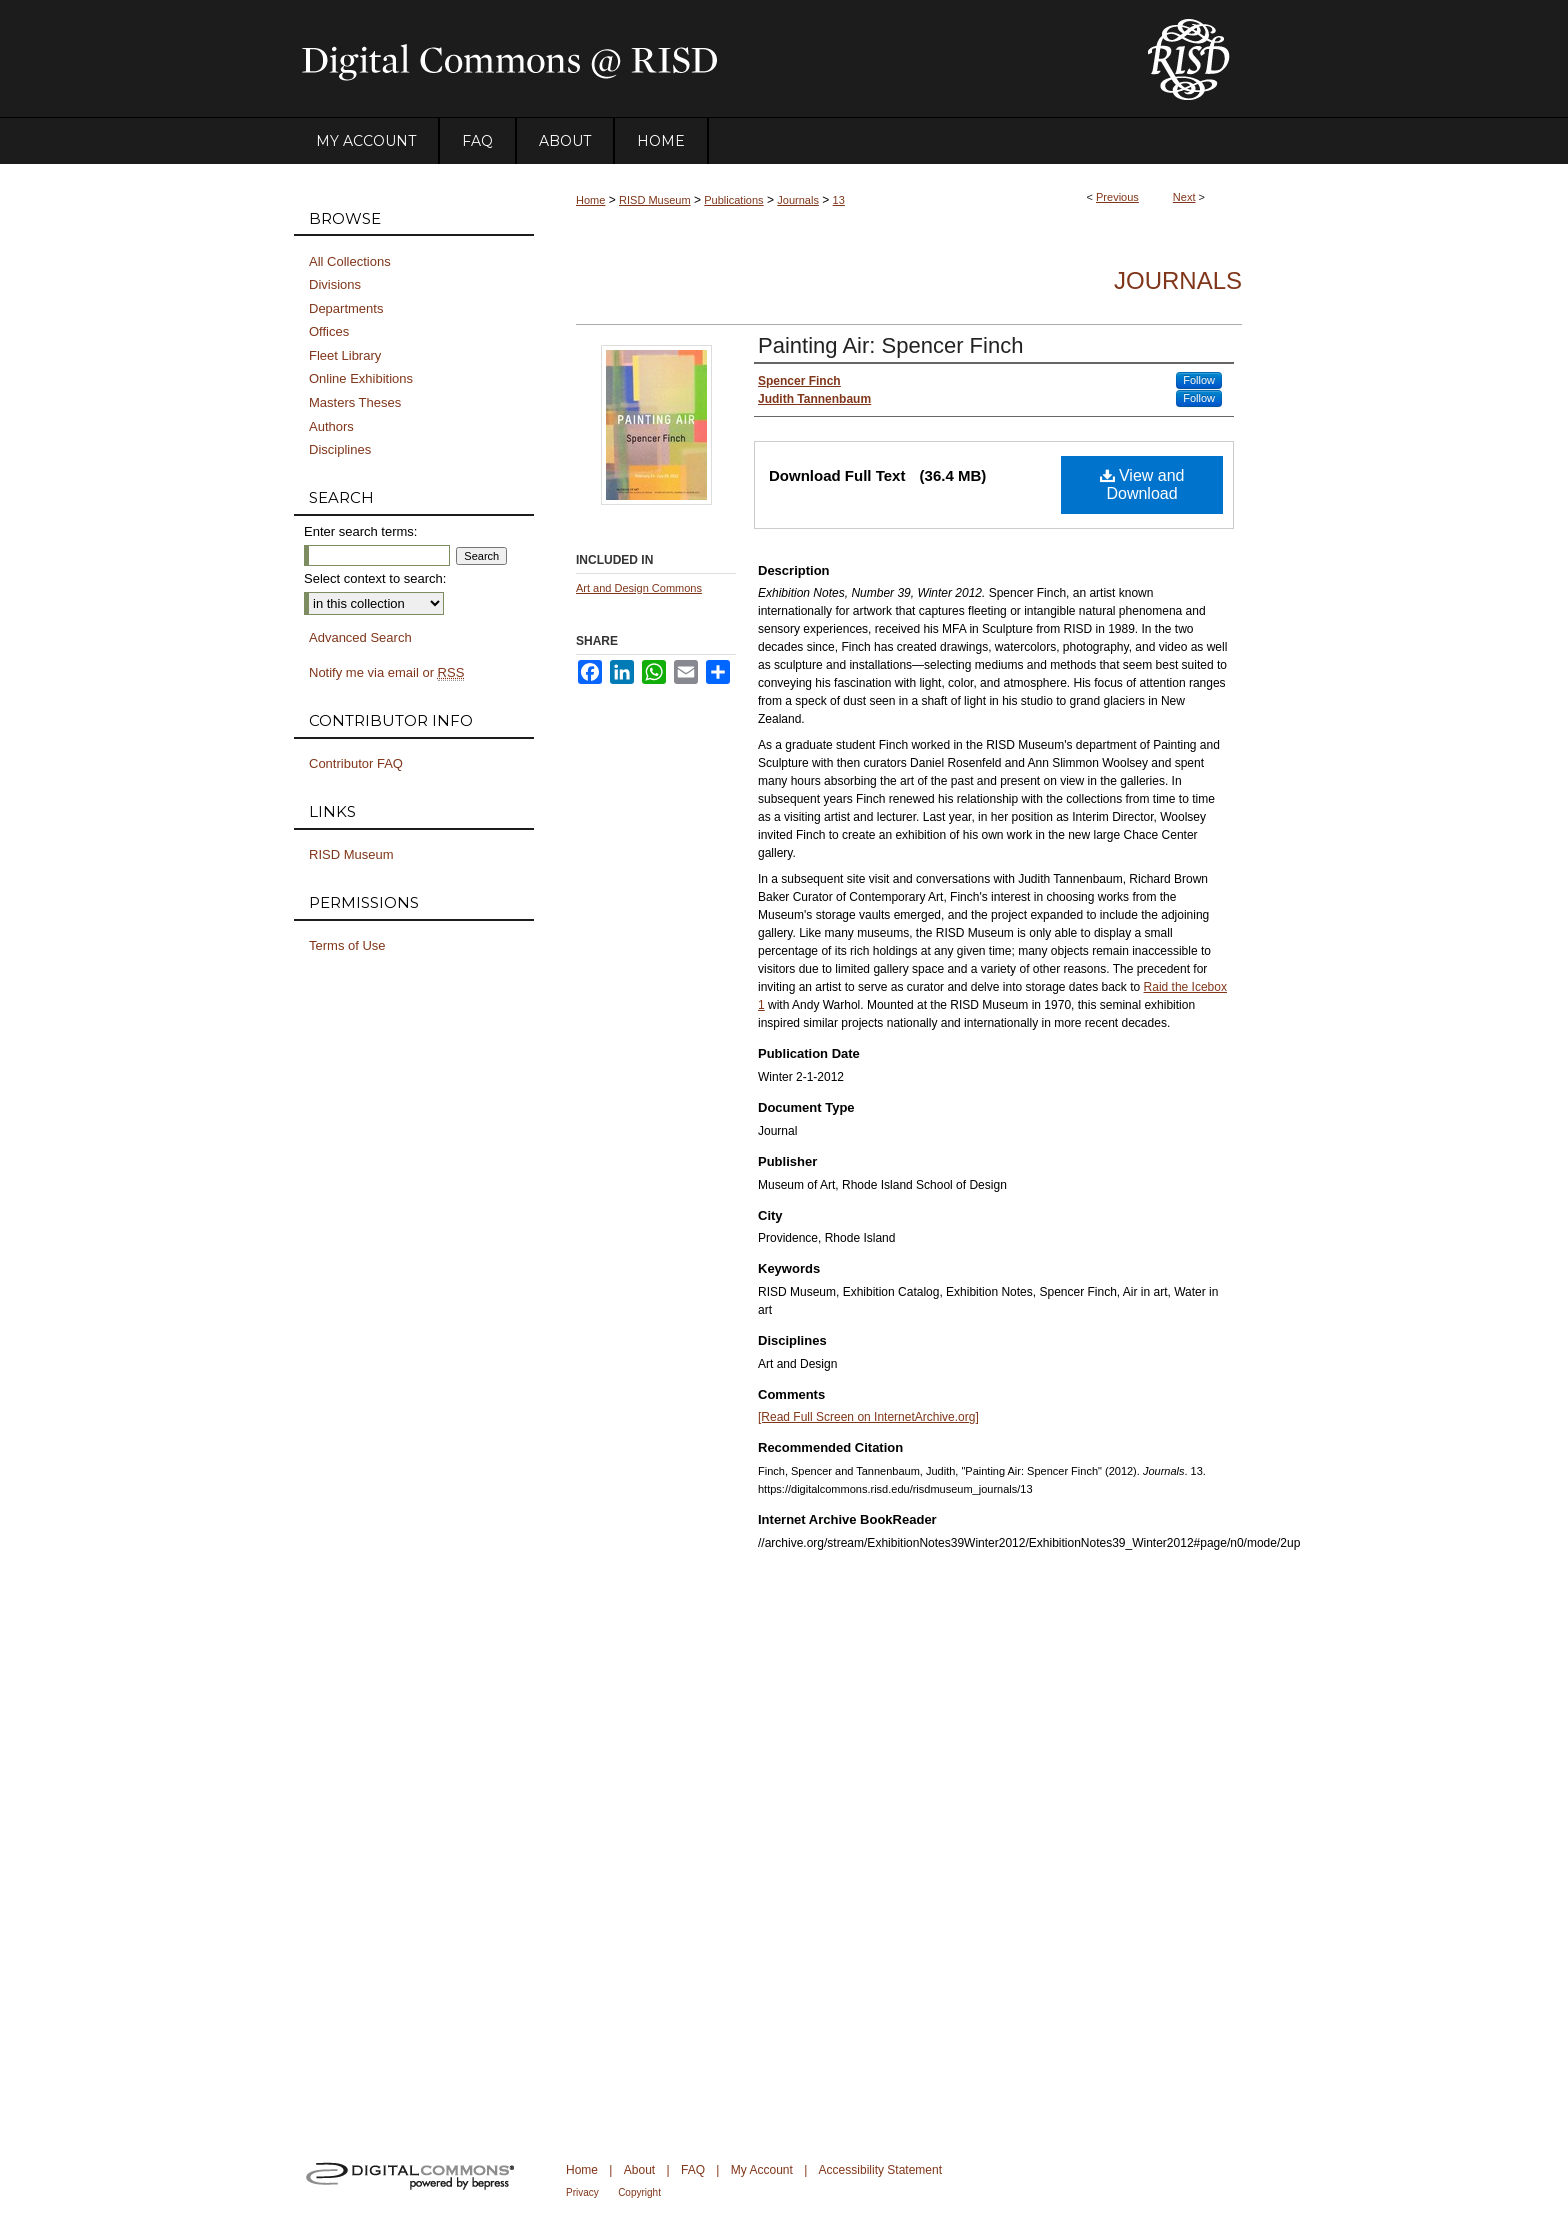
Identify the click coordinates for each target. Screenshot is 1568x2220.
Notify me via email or (386, 673)
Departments (346, 308)
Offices (329, 331)
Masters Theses (355, 402)
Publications (733, 200)
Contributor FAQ (356, 763)
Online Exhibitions (361, 378)
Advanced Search (360, 637)
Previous (1117, 197)
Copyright (639, 2192)
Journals (798, 200)
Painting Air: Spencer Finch (890, 345)
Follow (1199, 380)
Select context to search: (375, 578)
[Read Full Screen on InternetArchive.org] (868, 1417)
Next (1184, 197)
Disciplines (340, 449)
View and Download (1142, 484)
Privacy (582, 2192)
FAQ (693, 2170)
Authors (331, 426)
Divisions (335, 284)
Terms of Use (347, 945)
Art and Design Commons (639, 588)
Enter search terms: (360, 531)
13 (839, 200)
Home (590, 200)
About (639, 2170)
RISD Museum (655, 200)
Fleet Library (345, 355)
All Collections (350, 261)
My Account (762, 2170)
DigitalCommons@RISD (704, 59)
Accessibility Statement (880, 2170)
